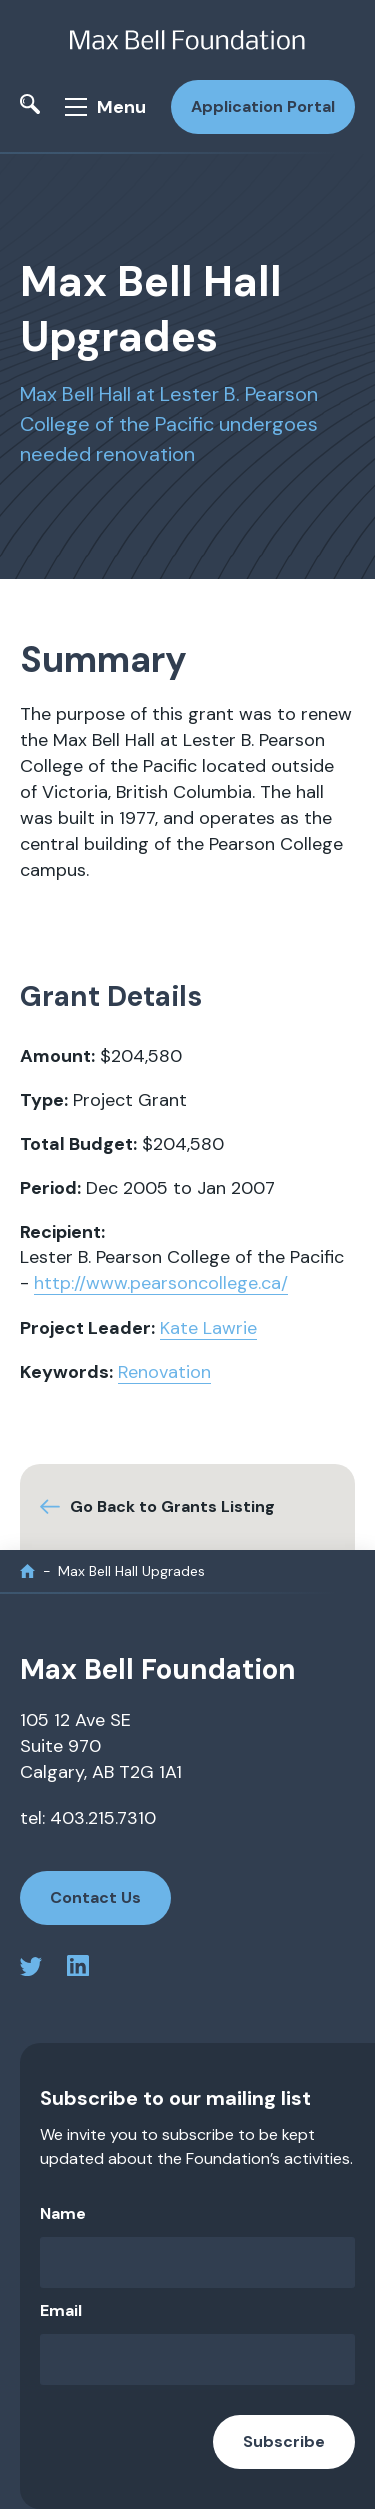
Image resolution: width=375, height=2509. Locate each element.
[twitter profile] (31, 1970)
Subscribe (284, 2441)
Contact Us (95, 1897)
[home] (27, 1571)
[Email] (197, 2359)
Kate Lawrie (208, 1328)
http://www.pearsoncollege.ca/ (161, 1283)
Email (61, 2310)
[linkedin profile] (78, 1969)
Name (63, 2213)
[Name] (197, 2262)
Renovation (164, 1372)
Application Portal (263, 106)
